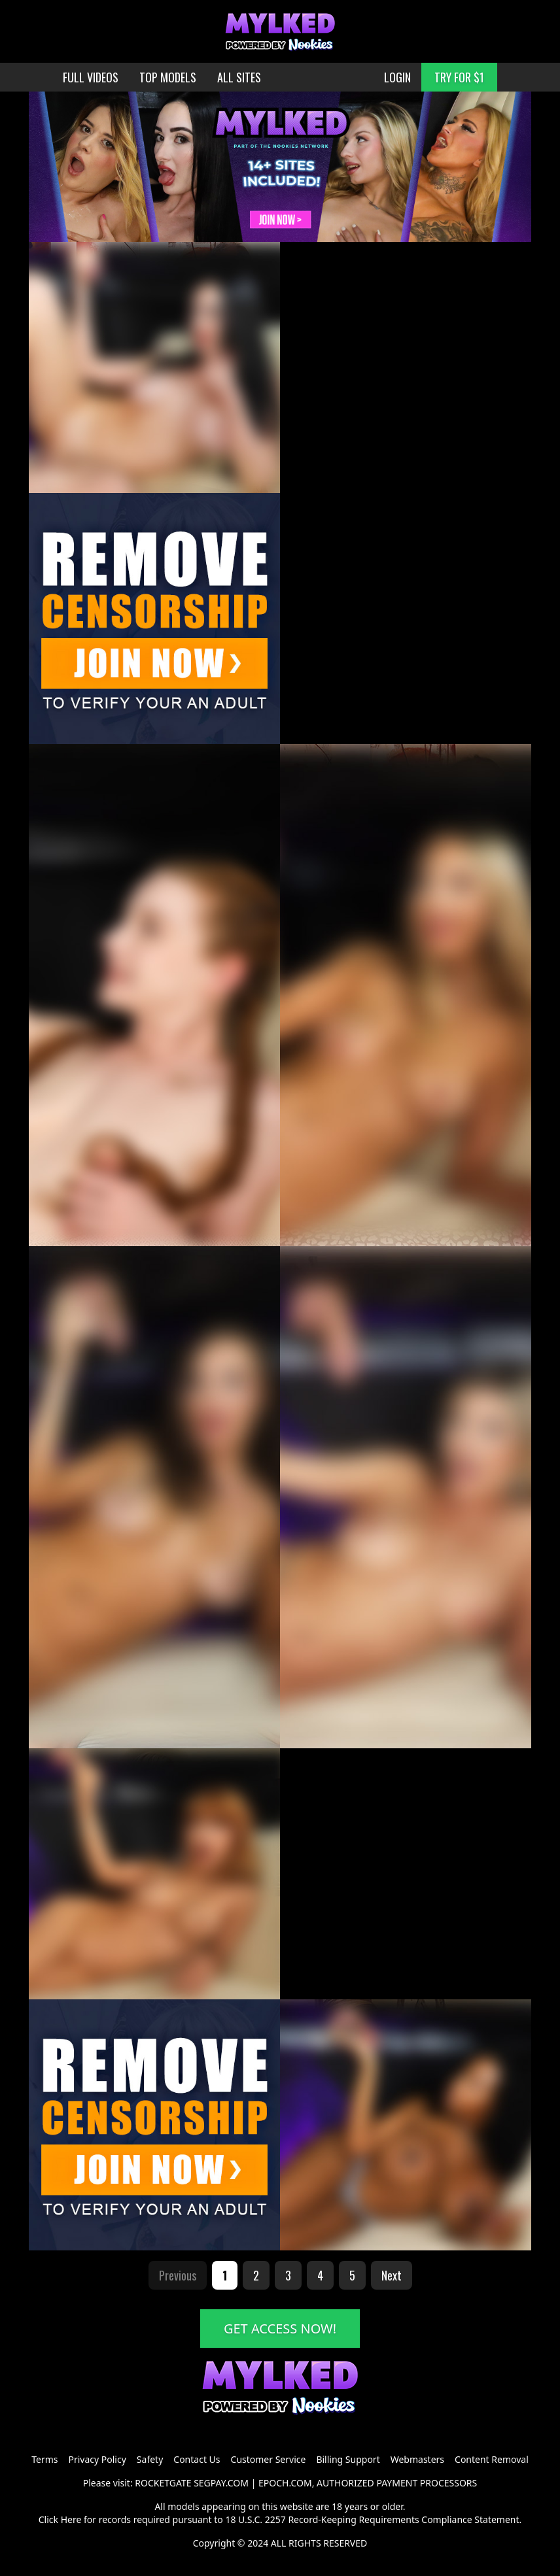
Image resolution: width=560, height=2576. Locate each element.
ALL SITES (239, 77)
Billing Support (347, 2459)
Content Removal (492, 2459)
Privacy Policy (97, 2459)
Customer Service (268, 2459)
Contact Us (196, 2459)
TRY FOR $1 (459, 77)
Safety (150, 2459)
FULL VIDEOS (90, 77)
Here (71, 2519)
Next (391, 2275)
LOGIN (397, 77)
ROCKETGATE (163, 2483)
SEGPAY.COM (221, 2483)
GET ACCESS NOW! (280, 2328)
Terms (44, 2459)
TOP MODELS (167, 77)
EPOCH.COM (285, 2483)
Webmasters (417, 2459)
